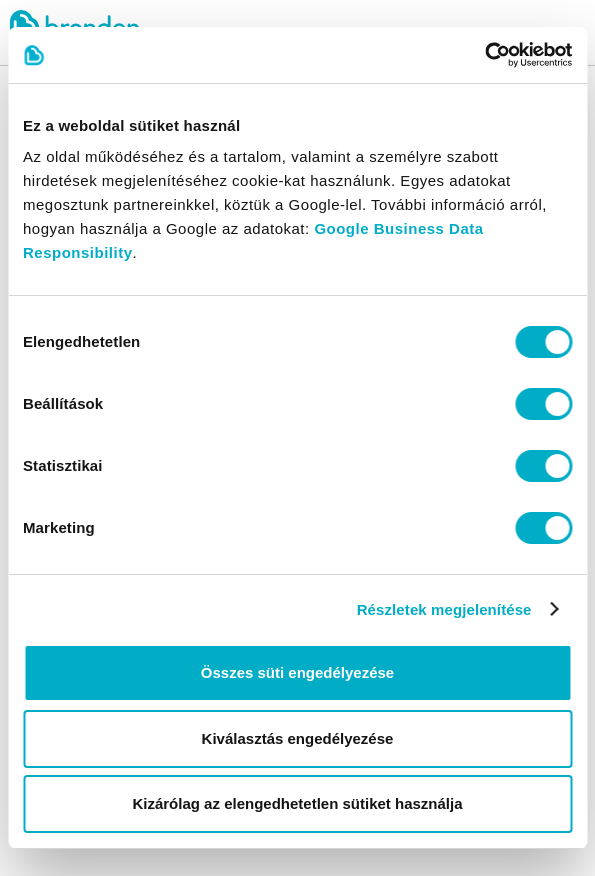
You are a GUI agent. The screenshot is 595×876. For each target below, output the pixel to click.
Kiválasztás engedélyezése (298, 738)
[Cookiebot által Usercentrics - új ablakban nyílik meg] (484, 55)
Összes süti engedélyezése (297, 672)
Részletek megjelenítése (444, 609)
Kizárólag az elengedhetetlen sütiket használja (297, 803)
